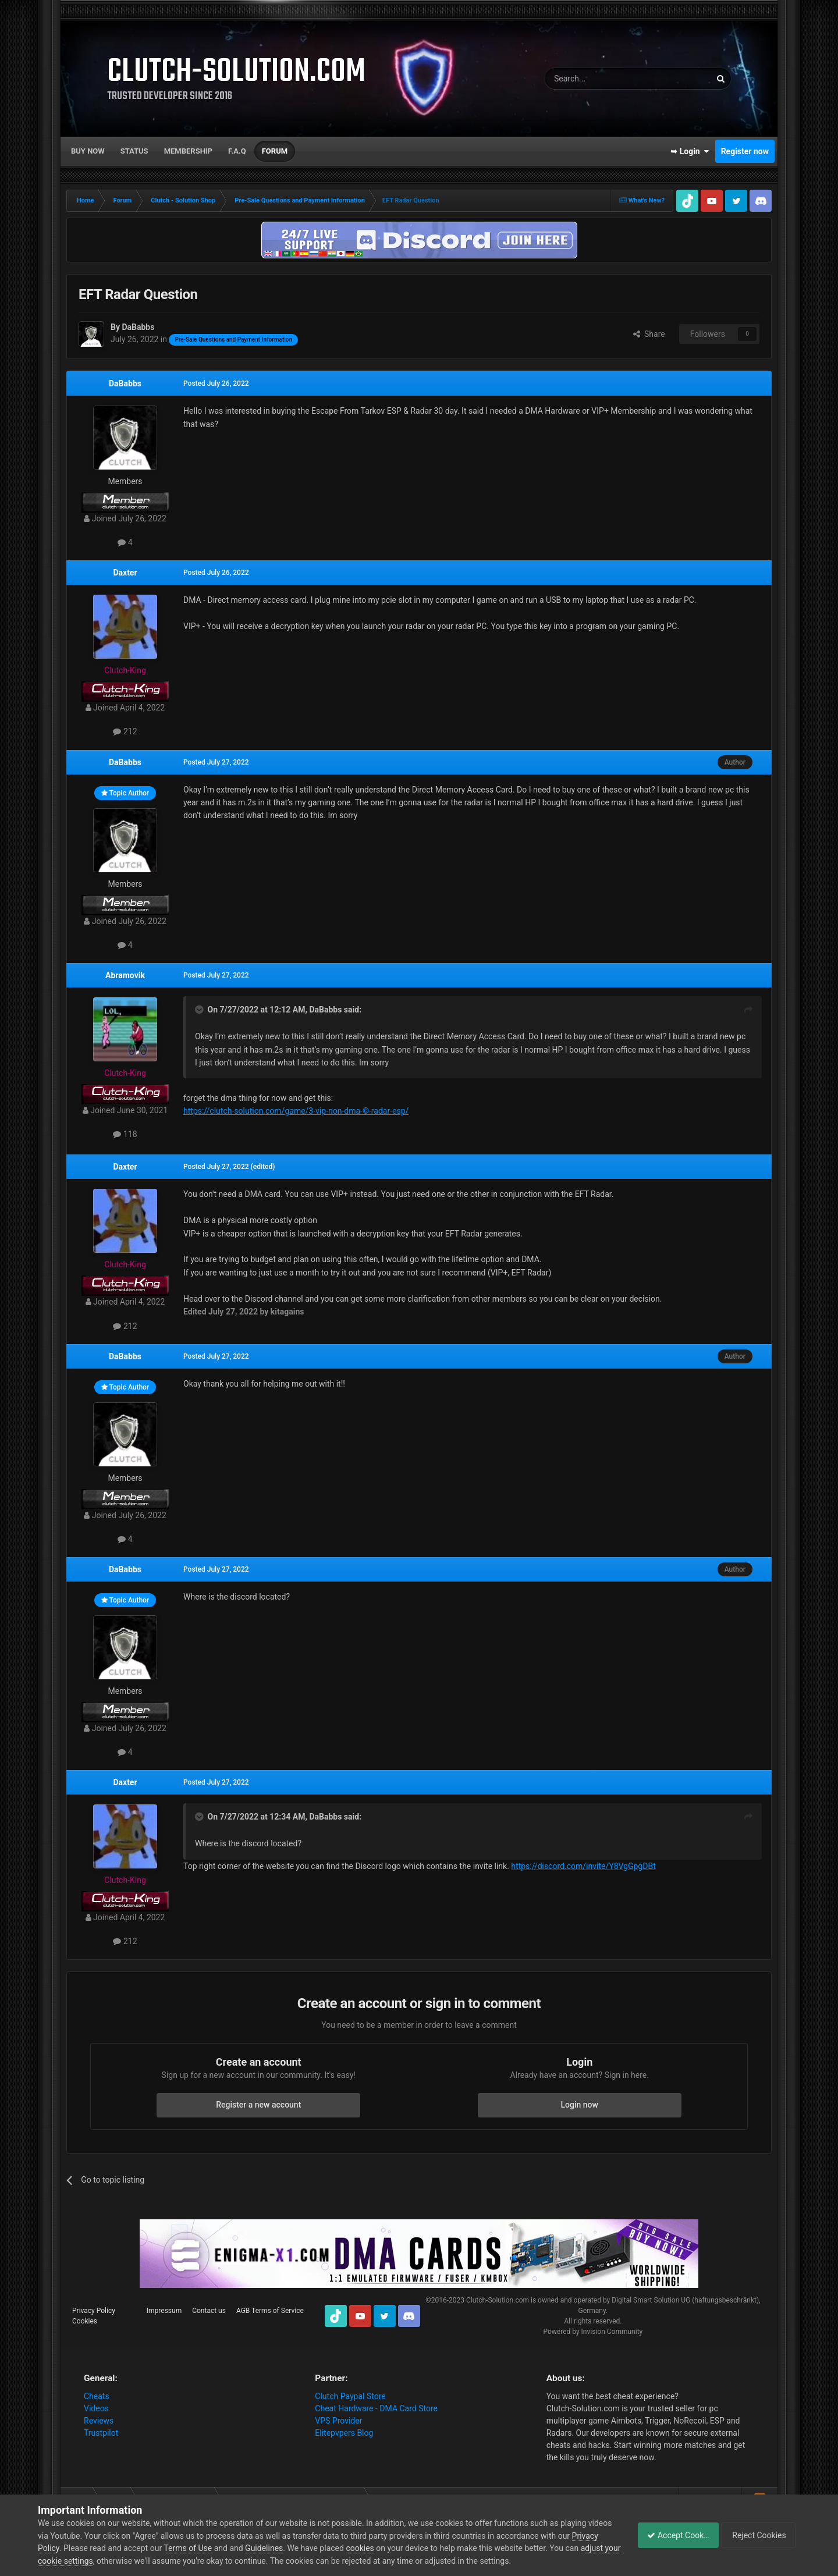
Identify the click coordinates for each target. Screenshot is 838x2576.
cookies (388, 2548)
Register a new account (258, 2104)
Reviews (98, 2420)
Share (649, 334)
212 (125, 731)
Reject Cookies (760, 2535)
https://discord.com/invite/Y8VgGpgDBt (583, 1866)
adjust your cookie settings (86, 2561)
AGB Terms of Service (270, 2311)
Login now (579, 2104)
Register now (745, 151)
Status (134, 151)
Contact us (209, 2311)
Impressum (164, 2311)
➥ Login (689, 151)
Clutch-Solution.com (497, 2300)
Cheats (96, 2396)
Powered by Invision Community (592, 2332)
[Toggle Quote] (200, 1009)
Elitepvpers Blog (344, 2433)
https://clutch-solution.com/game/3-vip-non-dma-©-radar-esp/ (296, 1110)
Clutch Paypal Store (350, 2396)
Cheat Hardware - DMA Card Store (376, 2408)
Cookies (84, 2321)
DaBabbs (125, 383)
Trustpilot (101, 2433)
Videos (96, 2408)
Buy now (88, 151)
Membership (188, 151)
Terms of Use (216, 2548)
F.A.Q (237, 151)
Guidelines (292, 2548)
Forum (274, 151)
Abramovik (125, 975)
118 (125, 1134)
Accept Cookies (671, 2535)
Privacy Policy (93, 2311)
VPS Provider (338, 2420)
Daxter (125, 572)
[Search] (600, 78)
